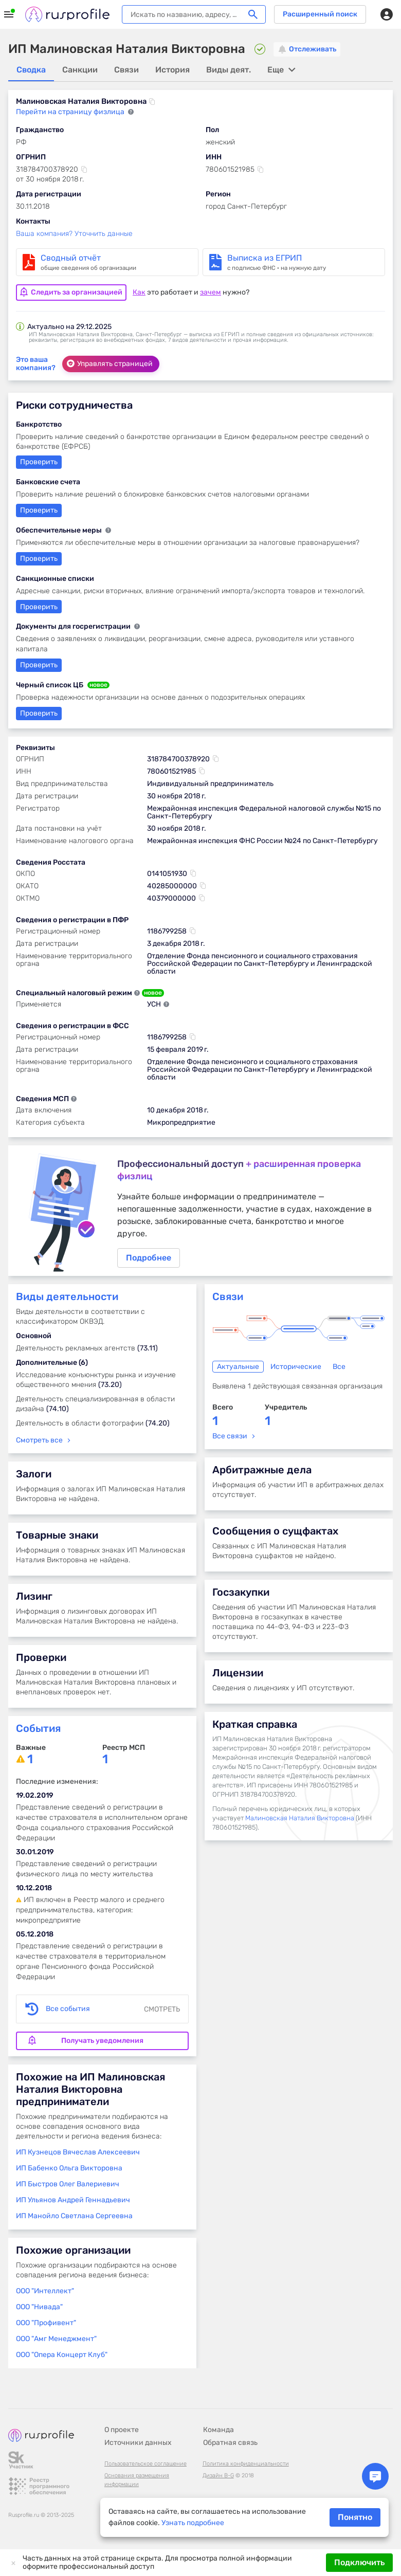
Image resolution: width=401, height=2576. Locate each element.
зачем (210, 291)
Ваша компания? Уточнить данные (74, 234)
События (38, 1731)
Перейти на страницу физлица (71, 112)
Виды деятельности (67, 1299)
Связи (227, 1299)
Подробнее (200, 1211)
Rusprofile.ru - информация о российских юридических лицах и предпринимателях (67, 14)
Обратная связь (230, 2442)
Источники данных (138, 2442)
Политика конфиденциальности (246, 2463)
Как (139, 291)
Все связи (229, 1439)
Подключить (359, 2562)
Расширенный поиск (320, 14)
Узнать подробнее (192, 2522)
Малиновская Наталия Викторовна (299, 1821)
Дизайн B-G (218, 2475)
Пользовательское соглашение (145, 2463)
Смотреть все (39, 1443)
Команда (218, 2429)
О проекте (121, 2429)
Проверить (39, 605)
